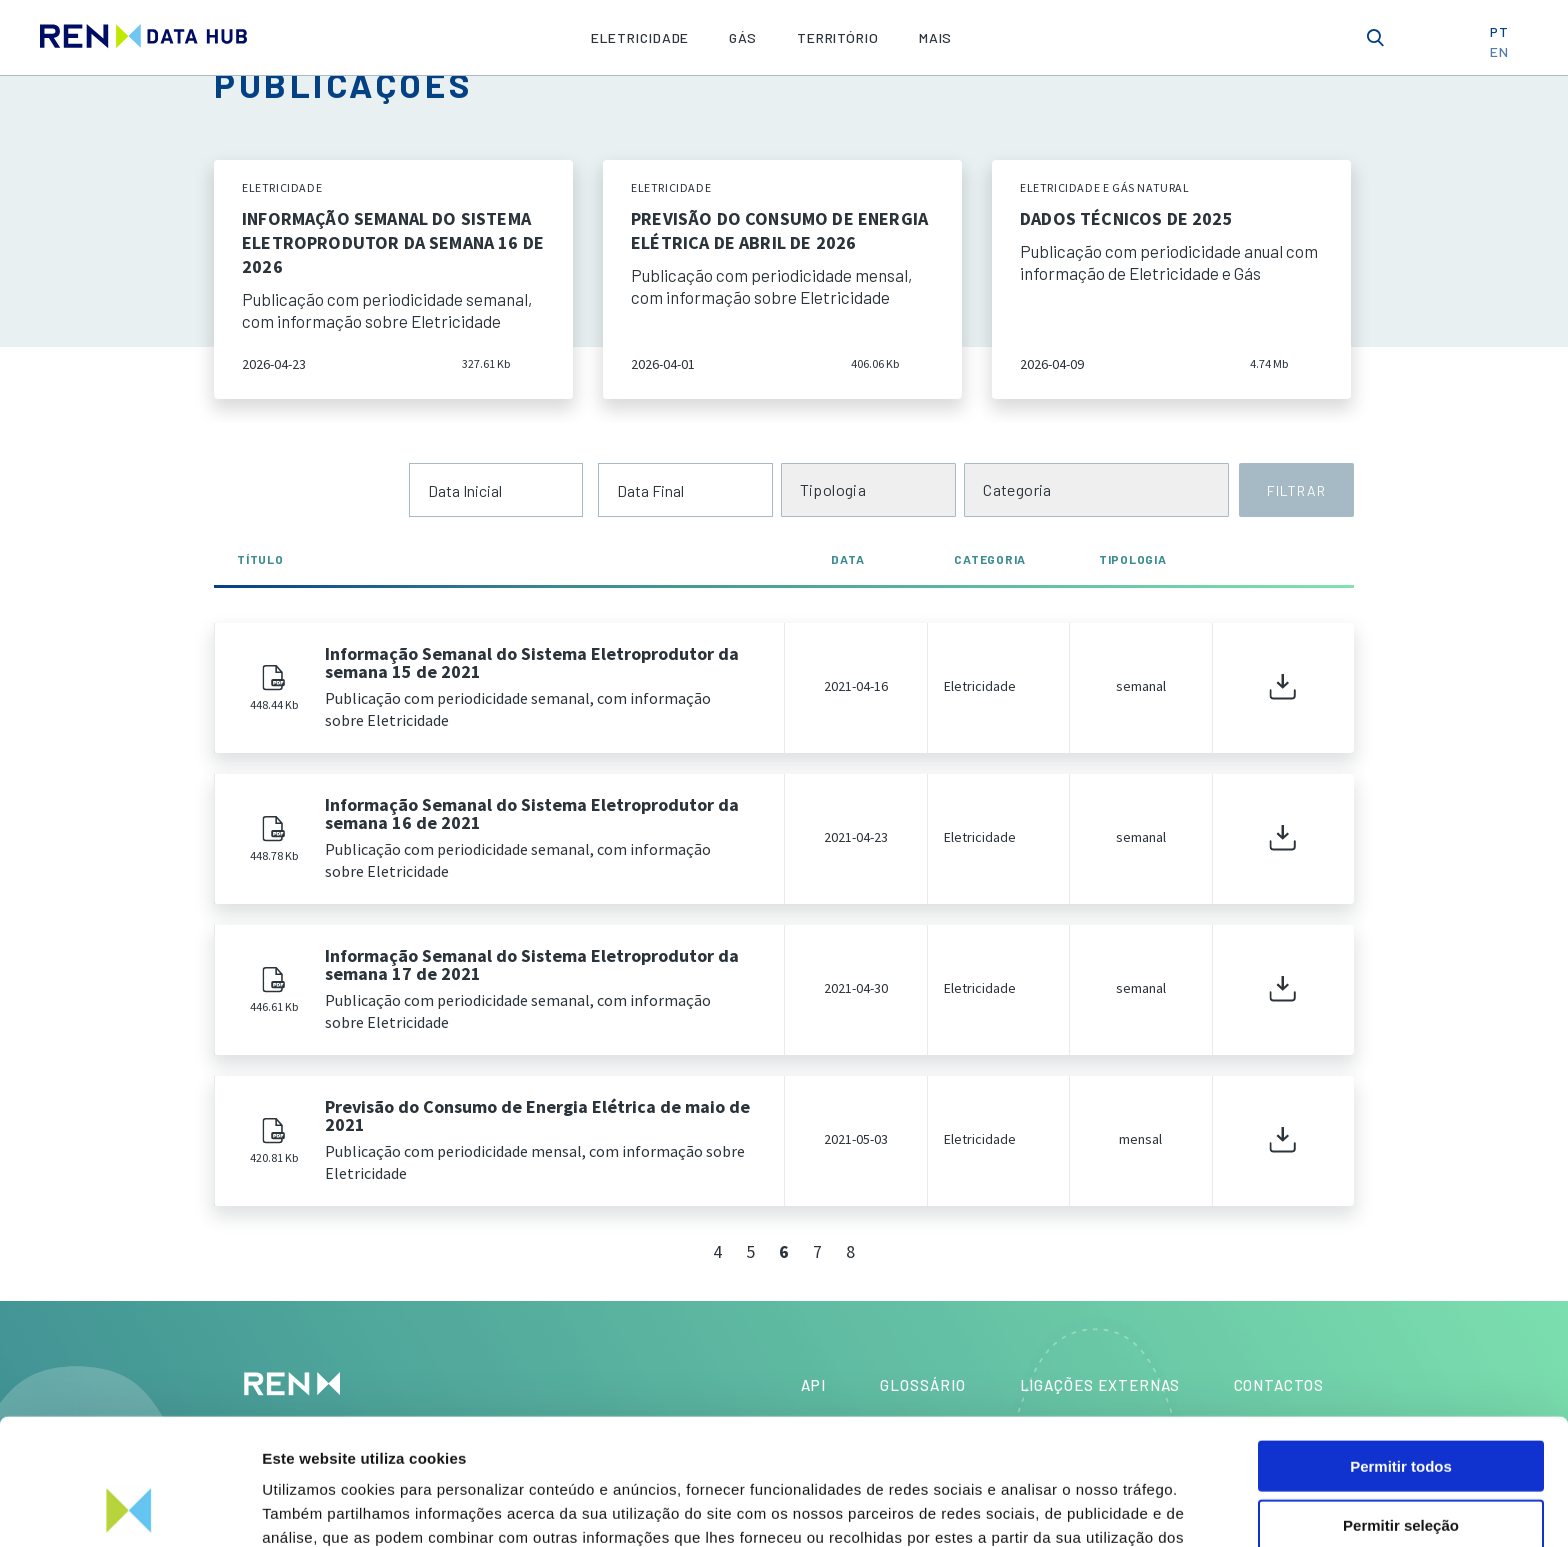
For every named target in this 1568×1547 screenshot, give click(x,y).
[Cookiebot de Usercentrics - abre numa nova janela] (129, 1508)
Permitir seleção (1401, 1406)
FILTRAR (1296, 490)
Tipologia (1133, 559)
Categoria (990, 559)
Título (260, 559)
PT (1506, 36)
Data (855, 559)
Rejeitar (1400, 1465)
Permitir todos (1401, 1347)
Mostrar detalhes (1098, 1507)
